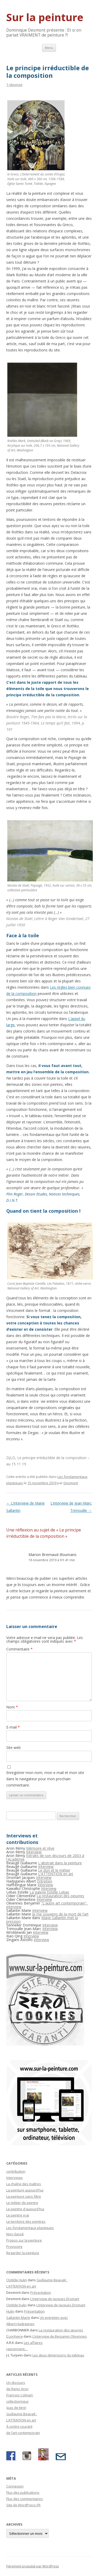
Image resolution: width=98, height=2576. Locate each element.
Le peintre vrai (17, 2215)
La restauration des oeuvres (60, 1895)
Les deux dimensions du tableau (58, 2355)
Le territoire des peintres (25, 2221)
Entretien (44, 1881)
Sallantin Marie (18, 2317)
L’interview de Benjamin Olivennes (59, 2336)
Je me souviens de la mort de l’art (60, 1914)
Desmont (71, 1483)
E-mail (13, 1727)
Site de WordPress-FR (23, 2505)
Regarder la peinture (22, 2252)
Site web (13, 1747)
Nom (12, 1707)
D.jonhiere (14, 2336)
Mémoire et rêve (40, 1848)
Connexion (15, 2486)
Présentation (40, 2292)
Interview (34, 1851)
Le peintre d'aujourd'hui (25, 2209)
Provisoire (14, 2246)
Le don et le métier (54, 1870)
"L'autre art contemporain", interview (47, 1905)
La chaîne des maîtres (23, 2184)
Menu (49, 48)
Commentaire (19, 1649)
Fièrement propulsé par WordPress (32, 2566)
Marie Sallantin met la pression (42, 1919)
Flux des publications (22, 2492)
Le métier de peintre (22, 2202)
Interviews (14, 2177)
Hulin (10, 2311)
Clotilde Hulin (16, 2280)
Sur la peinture (44, 17)
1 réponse (14, 84)
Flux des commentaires (24, 2498)
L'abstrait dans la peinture (60, 1862)
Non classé (15, 2234)
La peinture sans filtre (23, 2196)
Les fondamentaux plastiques (30, 2227)
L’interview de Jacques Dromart (54, 2298)
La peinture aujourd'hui (24, 2190)
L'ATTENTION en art (55, 1873)
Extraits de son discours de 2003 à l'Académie (45, 1857)
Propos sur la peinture (24, 2240)
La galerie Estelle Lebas (49, 1892)
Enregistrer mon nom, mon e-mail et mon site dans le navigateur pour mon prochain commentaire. (45, 1779)
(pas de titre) (16, 2407)
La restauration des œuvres (61, 2330)
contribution (15, 2171)
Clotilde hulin (16, 2305)
